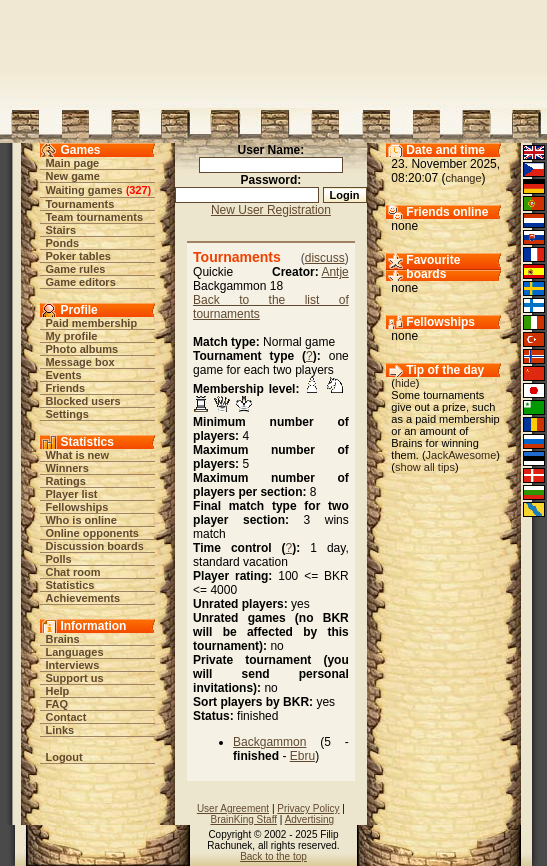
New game (72, 176)
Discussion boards (94, 546)
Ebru (302, 756)
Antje (334, 272)
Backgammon (269, 742)
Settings (66, 414)
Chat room (72, 572)
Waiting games (83, 190)
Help (57, 691)
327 (138, 190)
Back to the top (273, 856)
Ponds (62, 243)
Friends (65, 388)
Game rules (75, 269)
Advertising (309, 819)
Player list (71, 494)
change (463, 178)
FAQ (56, 704)
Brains (62, 639)
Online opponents (92, 533)
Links (59, 730)
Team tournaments (94, 217)
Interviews (72, 665)
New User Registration (271, 210)
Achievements (82, 598)
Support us (74, 678)
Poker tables (77, 256)
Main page (72, 163)
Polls (58, 559)
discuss (325, 258)
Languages (74, 652)
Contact (65, 717)
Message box (79, 362)
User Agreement (233, 808)
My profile (71, 336)
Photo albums (81, 349)
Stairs (60, 230)
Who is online (81, 520)
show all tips (425, 467)
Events (63, 375)
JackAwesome (461, 455)
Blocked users (82, 401)
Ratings (65, 481)
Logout (63, 757)
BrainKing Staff (243, 819)
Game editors (80, 282)
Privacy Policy (308, 808)
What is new (77, 455)
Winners (66, 468)
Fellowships (76, 507)
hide (405, 383)
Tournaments (79, 204)
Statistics (69, 585)
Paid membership (91, 323)
